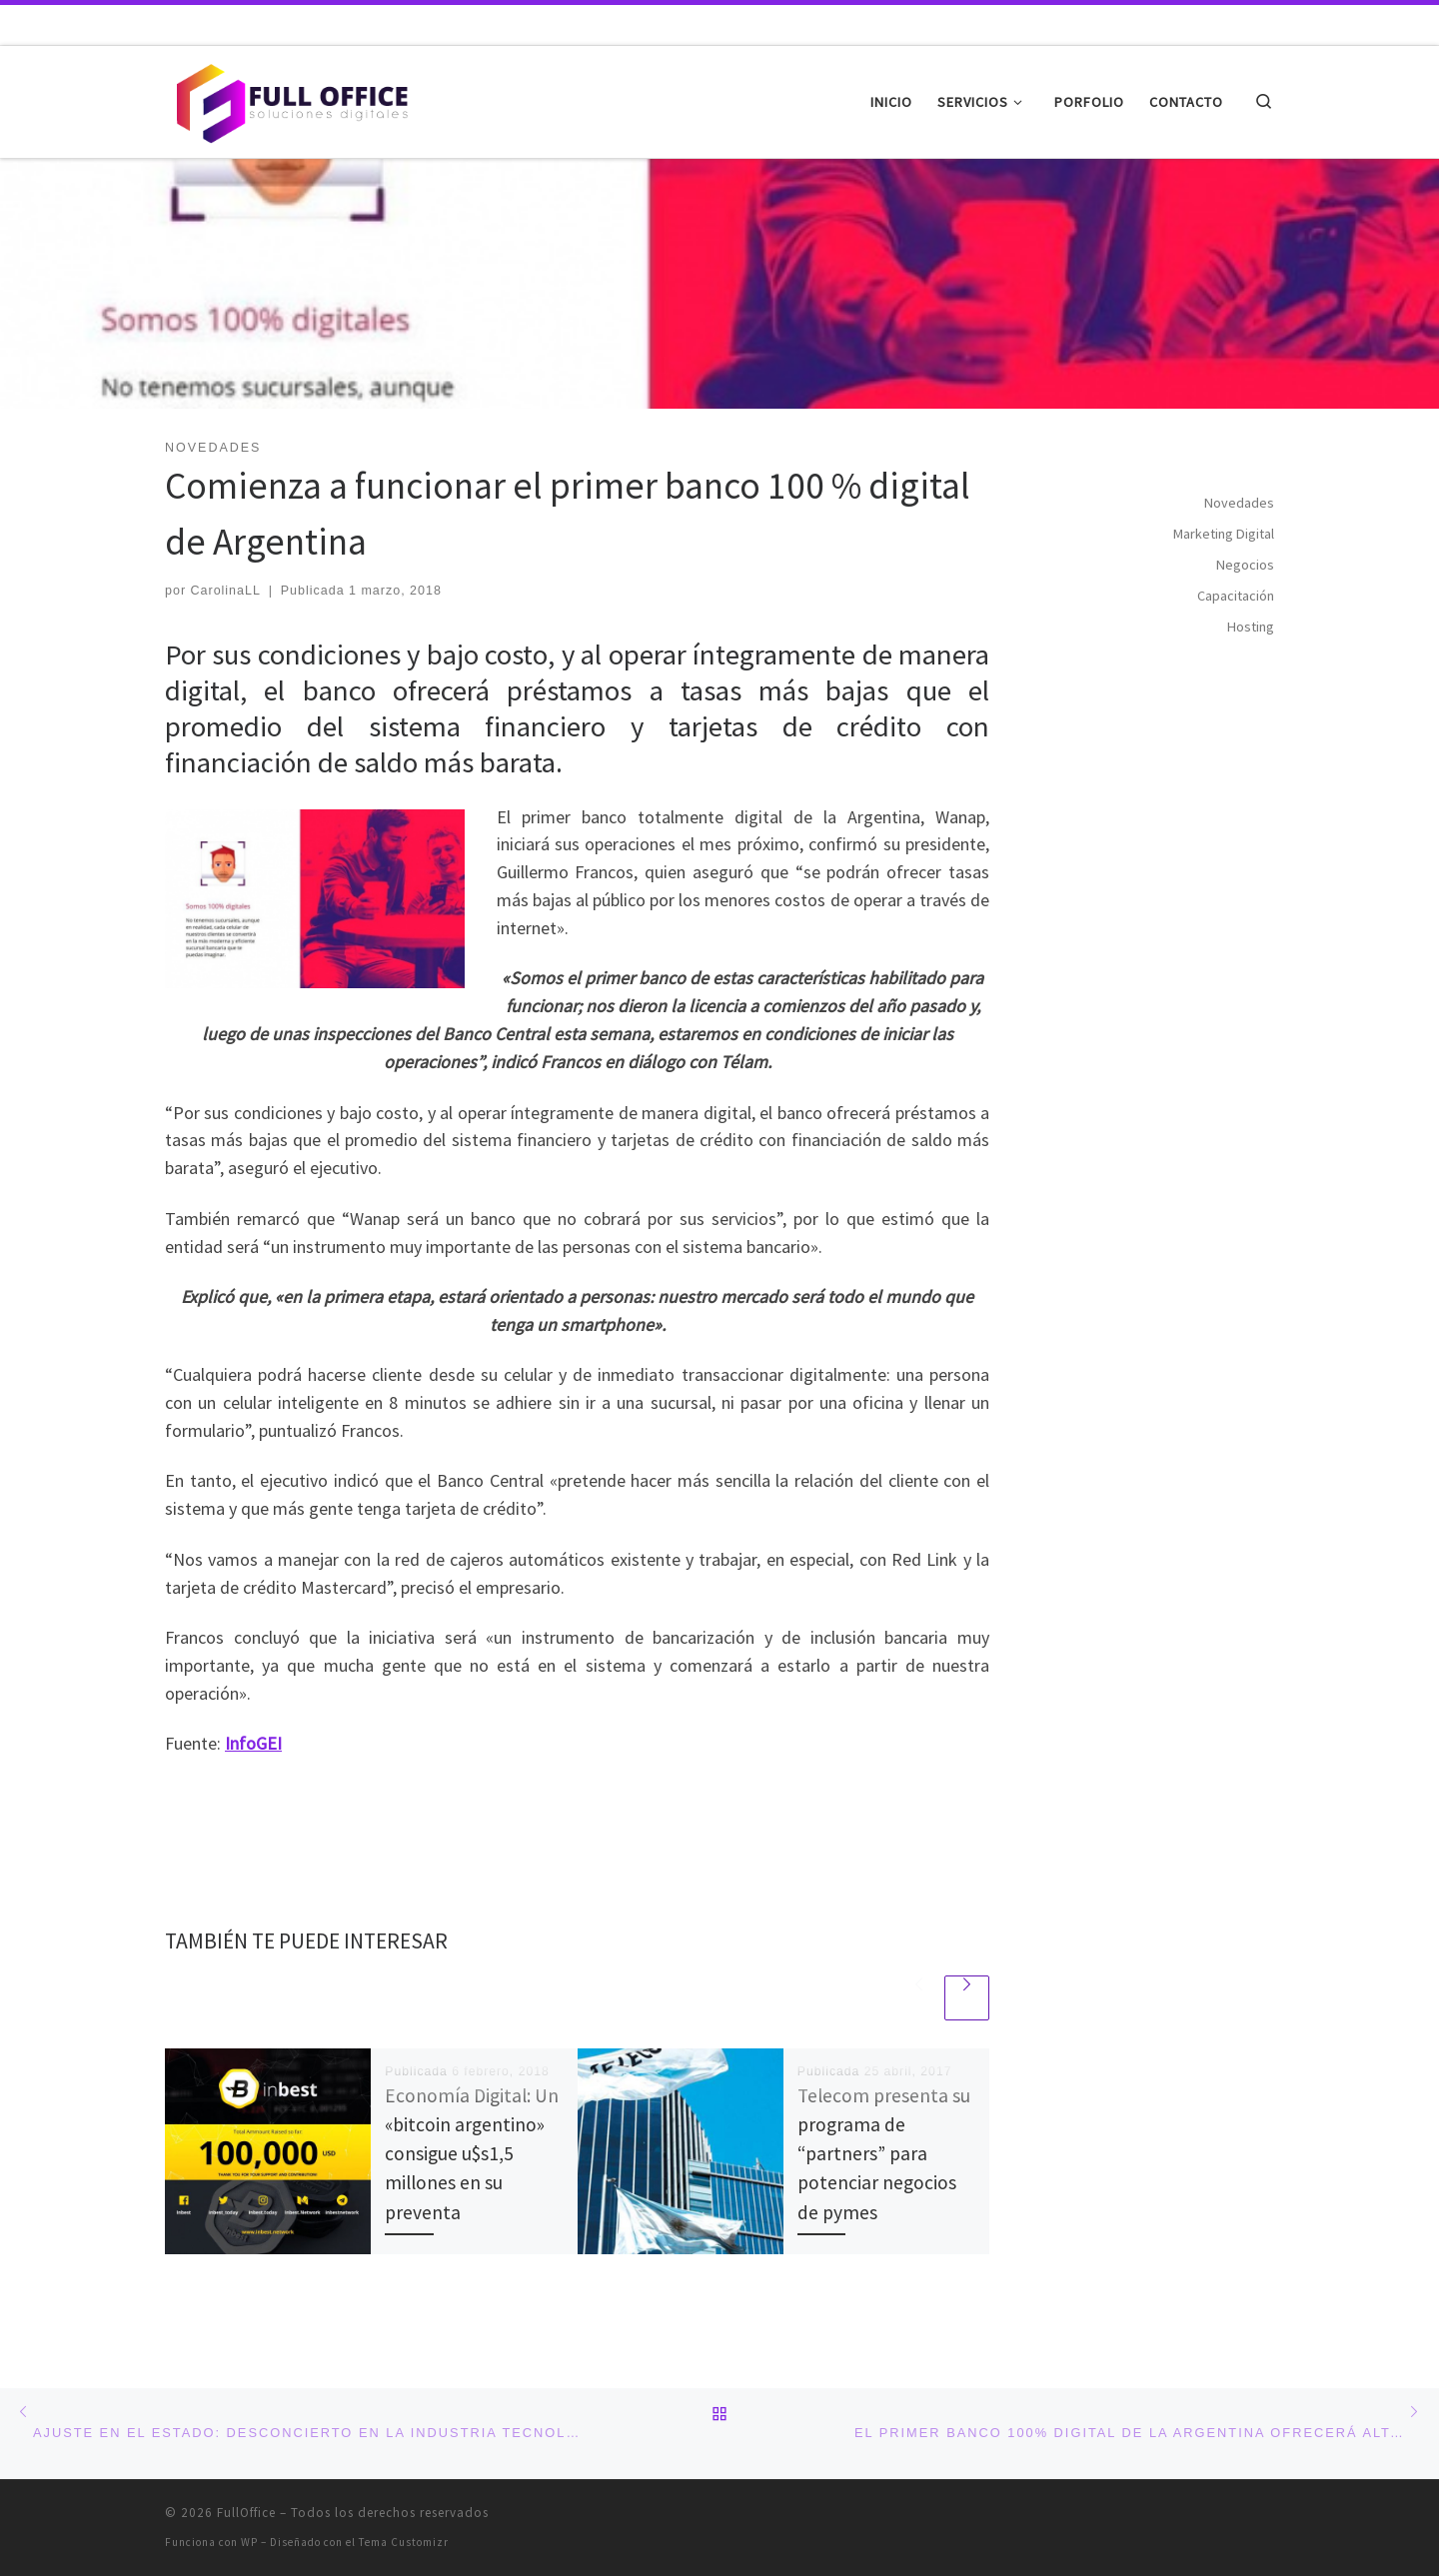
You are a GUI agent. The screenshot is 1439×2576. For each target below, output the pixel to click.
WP (249, 2542)
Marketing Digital (1223, 534)
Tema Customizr (404, 2542)
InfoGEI (253, 1743)
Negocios (1245, 565)
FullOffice (246, 2512)
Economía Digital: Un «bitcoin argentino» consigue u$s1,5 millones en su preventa (472, 2153)
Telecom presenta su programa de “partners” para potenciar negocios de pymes (883, 2153)
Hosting (1250, 627)
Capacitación (1235, 596)
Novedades (1239, 503)
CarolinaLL (226, 591)
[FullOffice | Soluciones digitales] (290, 98)
